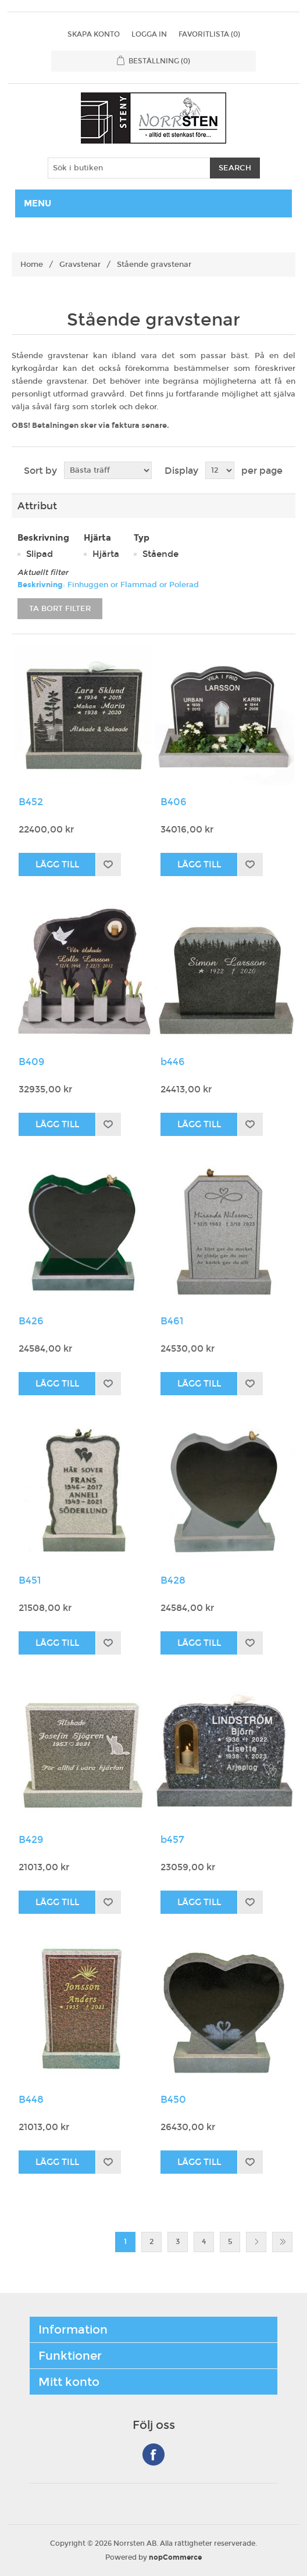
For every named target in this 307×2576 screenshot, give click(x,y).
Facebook (153, 2454)
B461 (171, 1321)
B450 (173, 2100)
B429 (31, 1840)
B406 (173, 802)
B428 (172, 1581)
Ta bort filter (60, 608)
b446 (172, 1062)
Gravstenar (80, 264)
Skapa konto (93, 34)
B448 (31, 2100)
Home (31, 264)
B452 (31, 802)
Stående (160, 554)
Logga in (149, 34)
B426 (31, 1321)
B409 (32, 1062)
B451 (30, 1581)
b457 (172, 1840)
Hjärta (105, 554)
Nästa (256, 2242)
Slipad (39, 554)
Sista (282, 2242)
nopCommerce (175, 2557)
